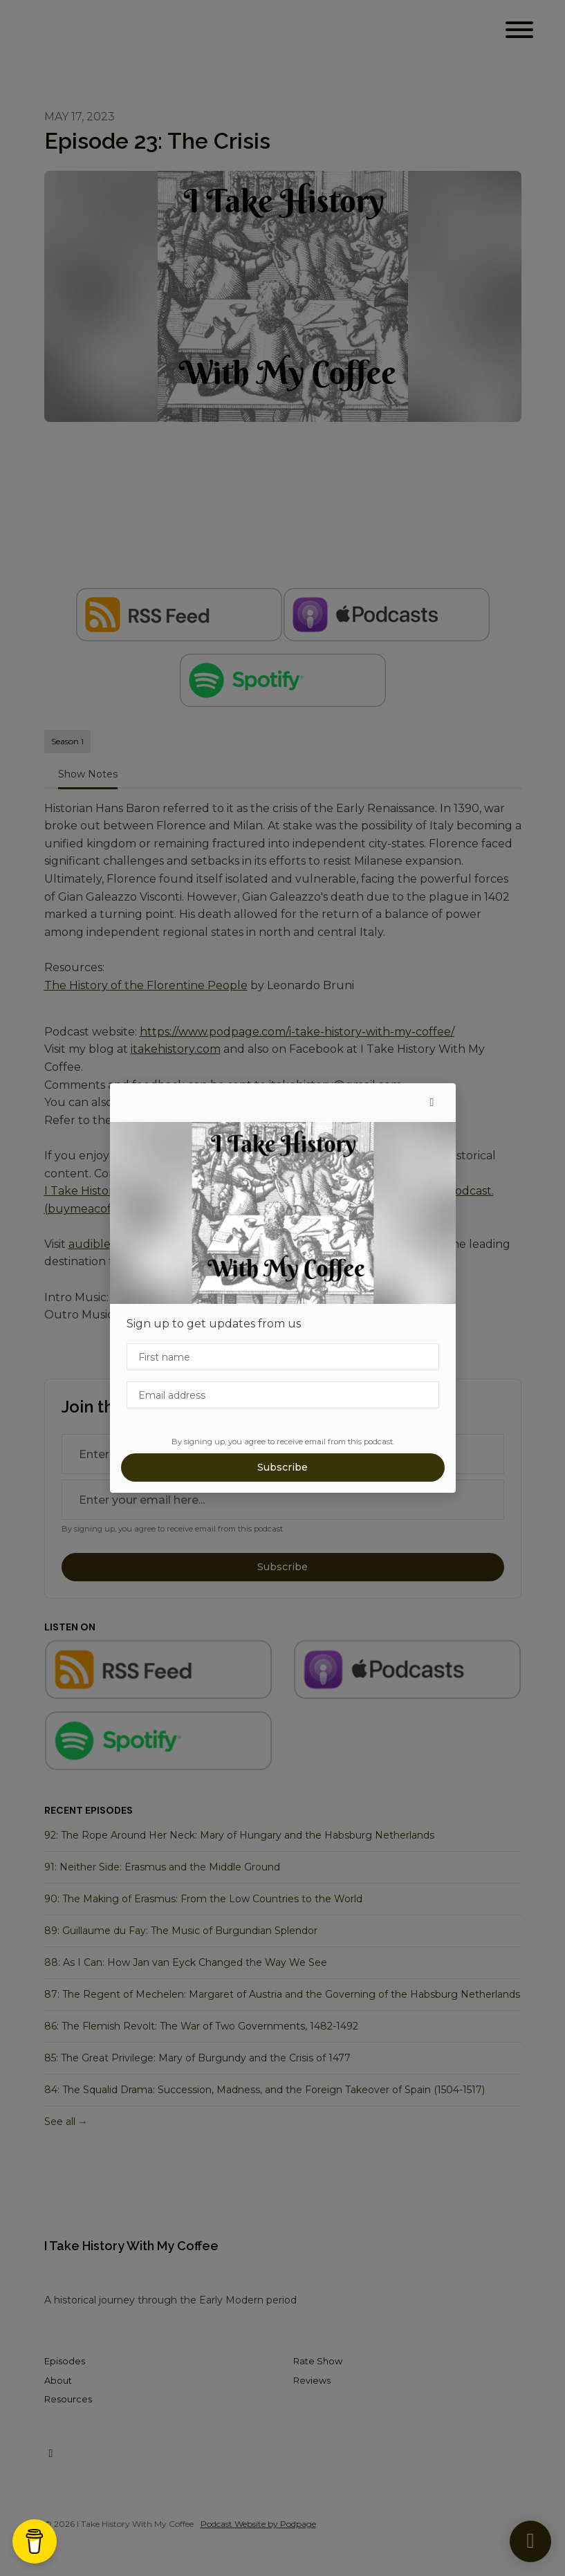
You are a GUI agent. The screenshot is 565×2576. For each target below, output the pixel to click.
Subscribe (282, 1467)
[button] (432, 1102)
